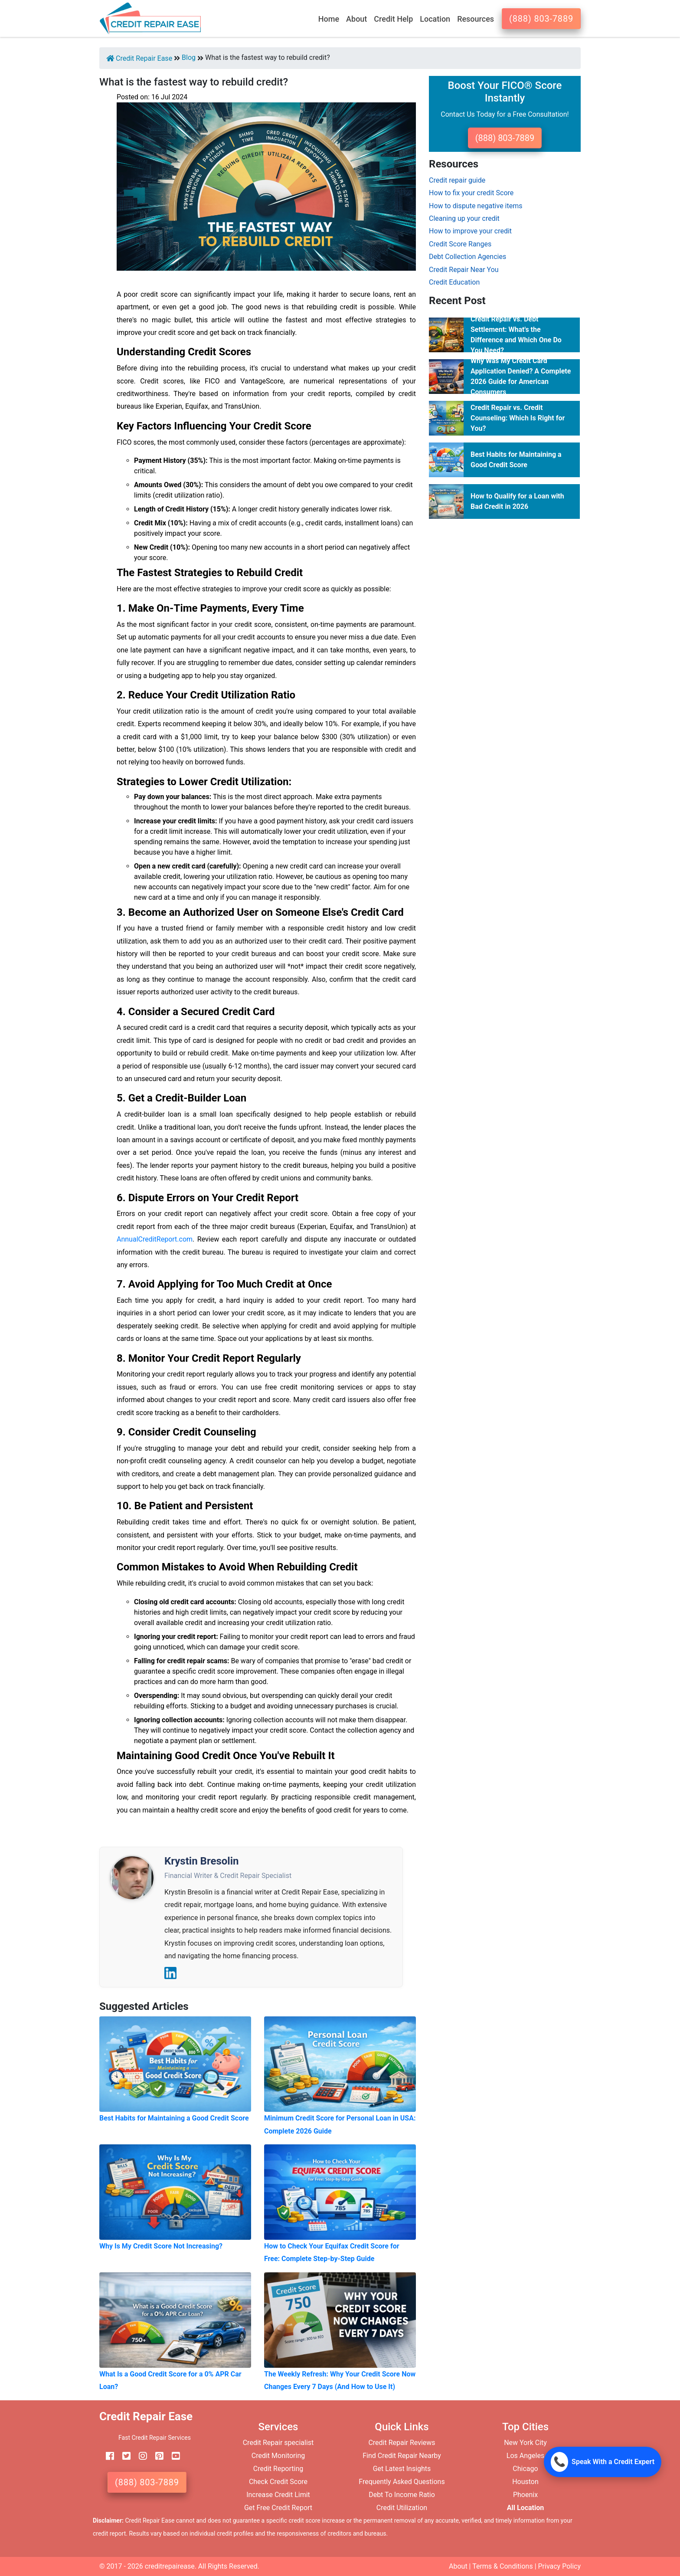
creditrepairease (170, 2566)
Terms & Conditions (502, 2566)
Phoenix (525, 2495)
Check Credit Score (278, 2482)
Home (328, 18)
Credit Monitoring (278, 2455)
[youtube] (172, 2456)
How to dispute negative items (476, 206)
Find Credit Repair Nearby (402, 2455)
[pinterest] (156, 2456)
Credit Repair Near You (464, 269)
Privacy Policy (559, 2566)
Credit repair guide (457, 180)
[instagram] (139, 2456)
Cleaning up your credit (464, 218)
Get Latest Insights (402, 2469)
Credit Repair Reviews (401, 2442)
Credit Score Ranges (460, 244)
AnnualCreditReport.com (155, 1239)
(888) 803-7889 (541, 18)
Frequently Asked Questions (402, 2482)
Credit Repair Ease (139, 58)
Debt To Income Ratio (402, 2495)
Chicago (525, 2469)
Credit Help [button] (393, 18)
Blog (189, 57)
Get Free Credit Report (278, 2508)
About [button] (356, 18)
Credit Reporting (278, 2469)
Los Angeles (525, 2455)
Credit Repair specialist (278, 2442)
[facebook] (106, 2456)
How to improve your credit (470, 231)
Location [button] (435, 18)
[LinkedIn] (170, 1973)
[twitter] (123, 2456)
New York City (525, 2442)
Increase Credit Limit (278, 2495)
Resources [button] (475, 18)
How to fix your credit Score (471, 193)
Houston (525, 2482)
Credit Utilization (401, 2508)
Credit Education (454, 282)
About (458, 2566)
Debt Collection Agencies (467, 256)
